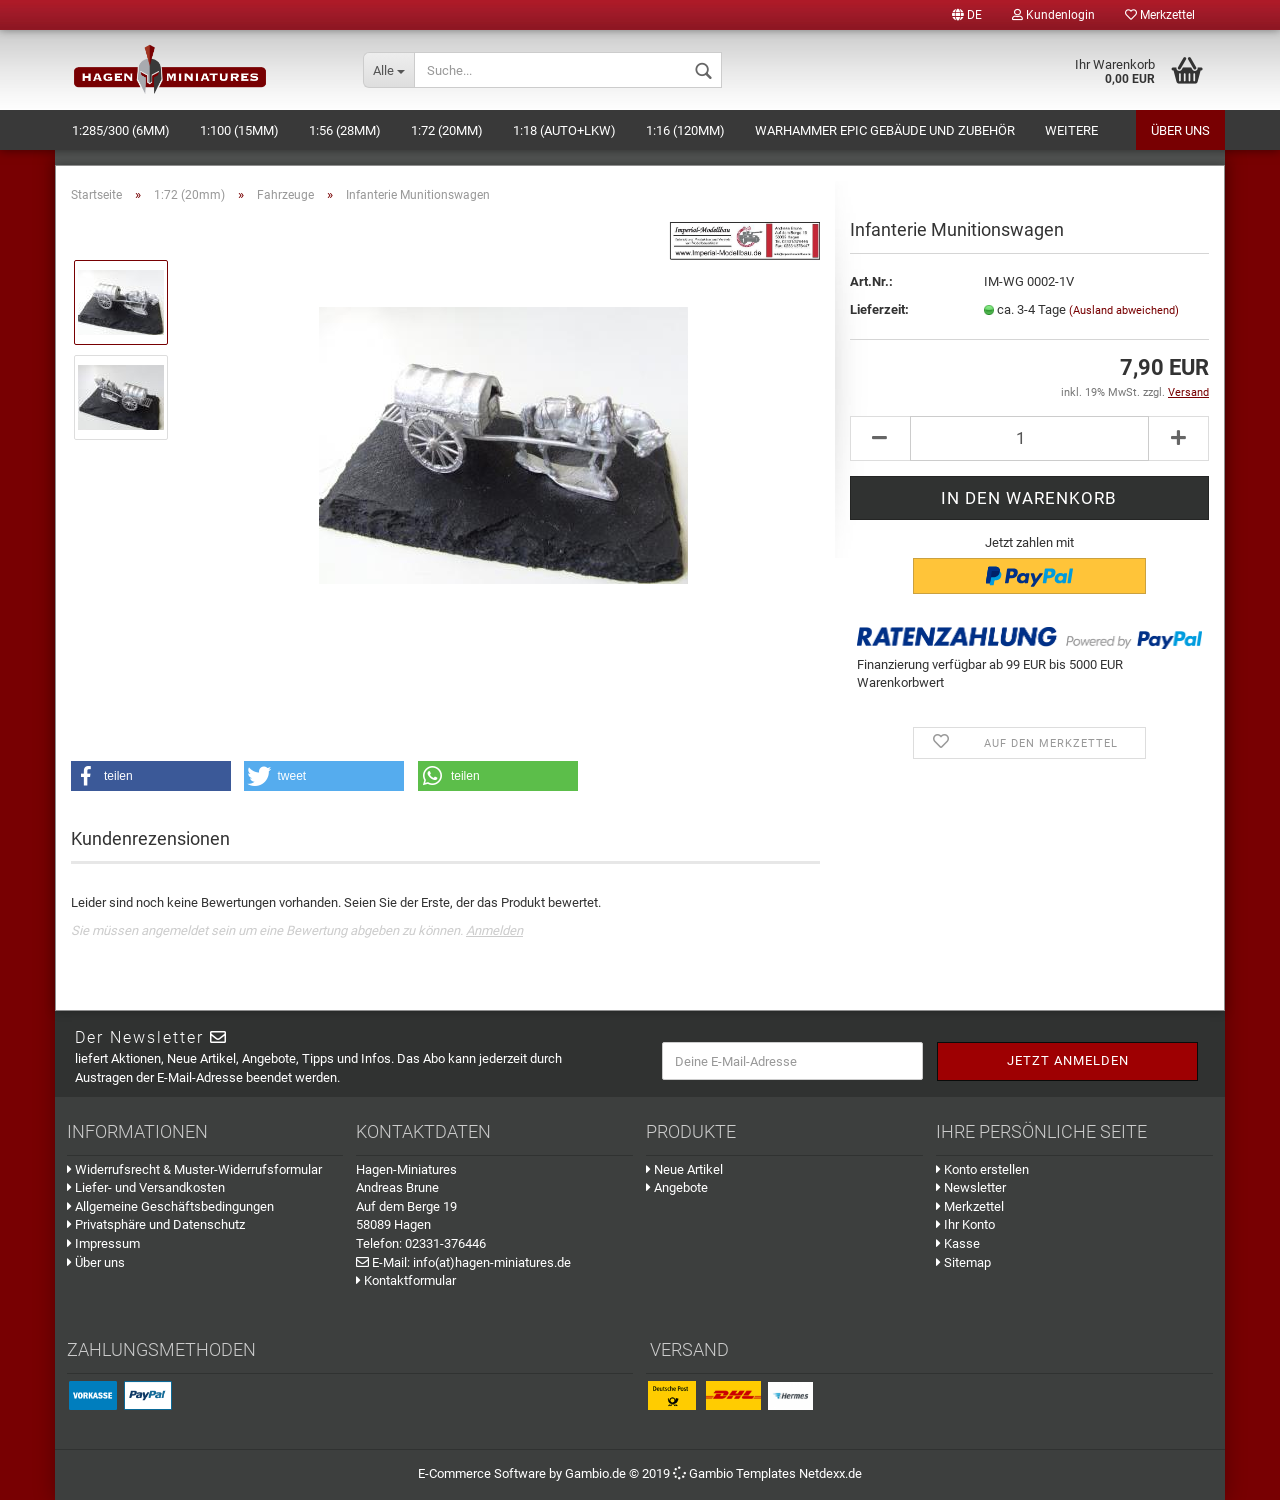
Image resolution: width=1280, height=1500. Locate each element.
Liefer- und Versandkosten (146, 1187)
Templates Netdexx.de (799, 1473)
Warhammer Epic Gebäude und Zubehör (885, 130)
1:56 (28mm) (345, 130)
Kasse (958, 1243)
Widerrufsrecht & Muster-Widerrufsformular (194, 1169)
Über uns (1180, 130)
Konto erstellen (982, 1169)
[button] (151, 776)
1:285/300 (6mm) (121, 130)
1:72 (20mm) (447, 130)
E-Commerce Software (482, 1473)
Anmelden (494, 930)
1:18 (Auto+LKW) (564, 130)
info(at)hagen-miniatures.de (492, 1262)
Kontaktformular (406, 1280)
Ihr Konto (965, 1224)
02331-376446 (445, 1243)
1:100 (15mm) (239, 130)
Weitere (1071, 130)
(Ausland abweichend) (1124, 310)
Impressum (103, 1243)
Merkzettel (1160, 15)
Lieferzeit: (879, 309)
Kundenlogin (1053, 15)
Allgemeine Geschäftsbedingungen (170, 1206)
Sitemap (963, 1262)
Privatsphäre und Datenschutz (156, 1224)
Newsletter (971, 1187)
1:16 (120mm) (685, 130)
